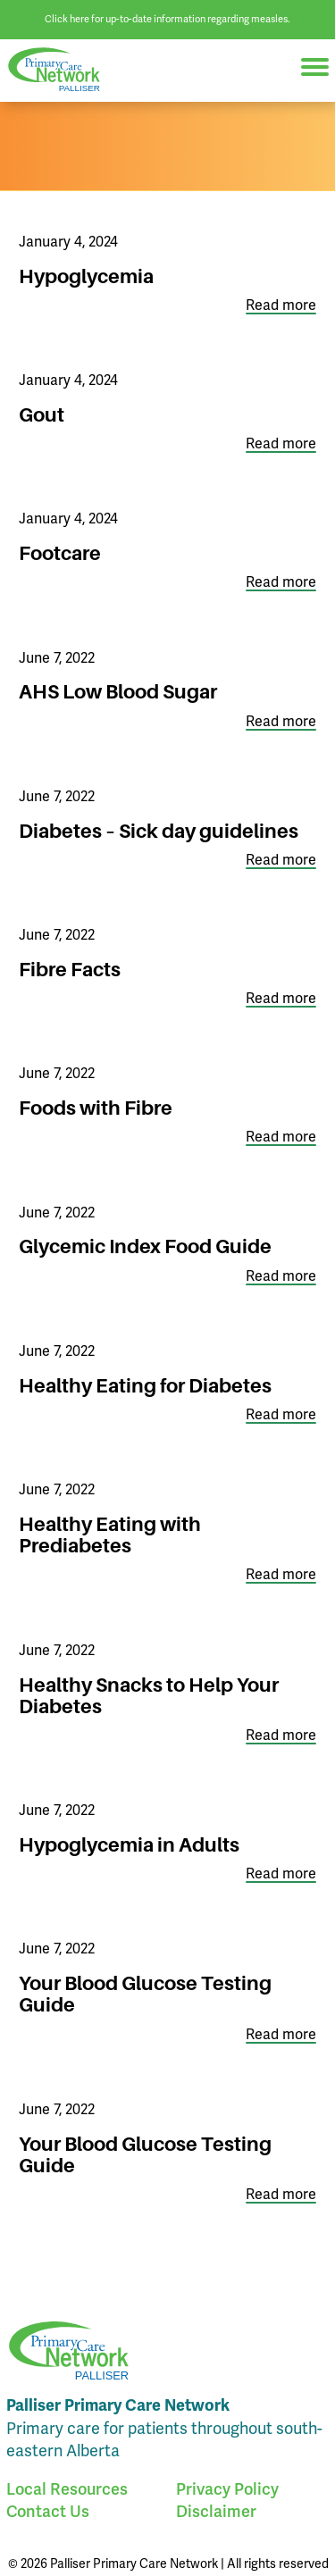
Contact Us (47, 2512)
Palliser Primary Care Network (62, 70)
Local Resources (67, 2489)
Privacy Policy (227, 2489)
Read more (281, 306)
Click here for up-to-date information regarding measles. (167, 19)
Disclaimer (216, 2512)
